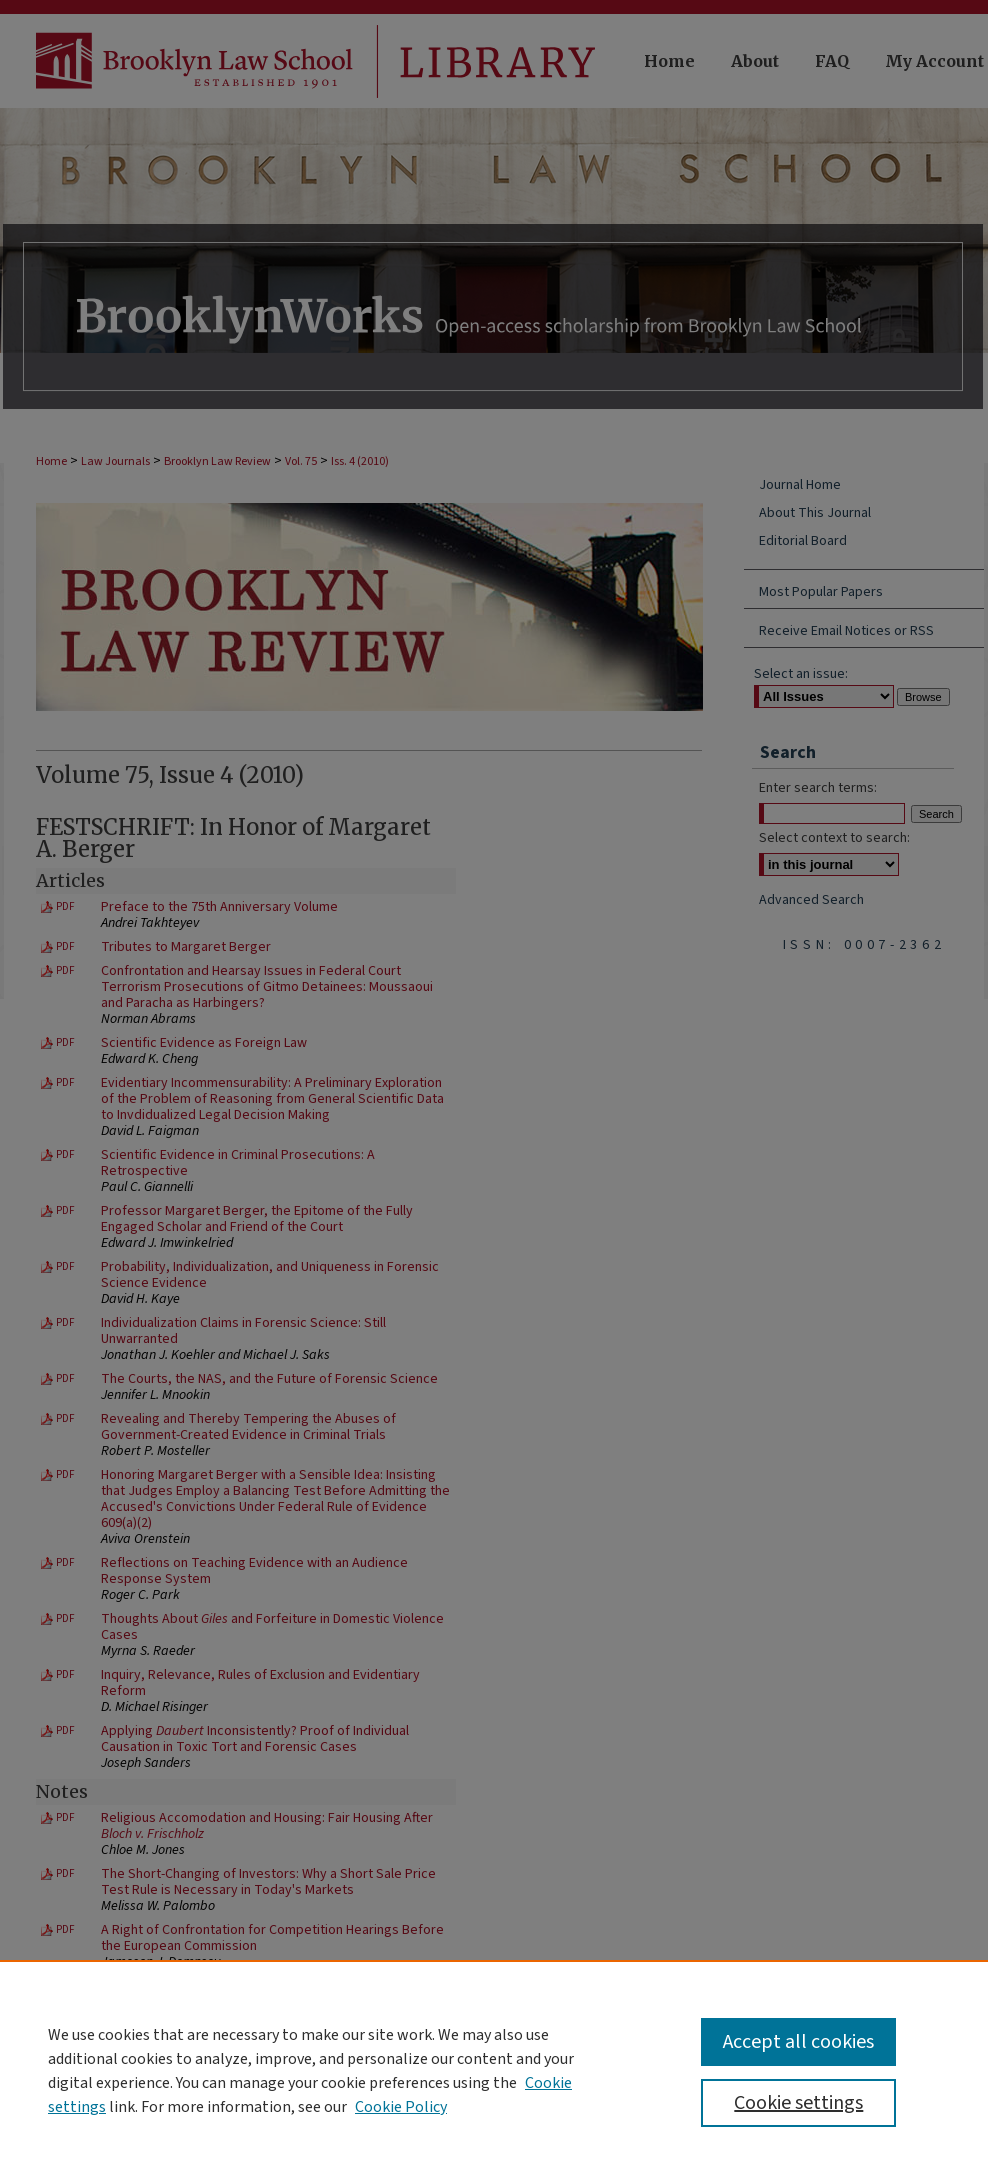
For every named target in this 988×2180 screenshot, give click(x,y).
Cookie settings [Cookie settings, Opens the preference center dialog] (798, 2103)
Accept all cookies (798, 2042)
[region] (494, 2070)
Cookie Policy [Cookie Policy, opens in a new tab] (401, 2107)
